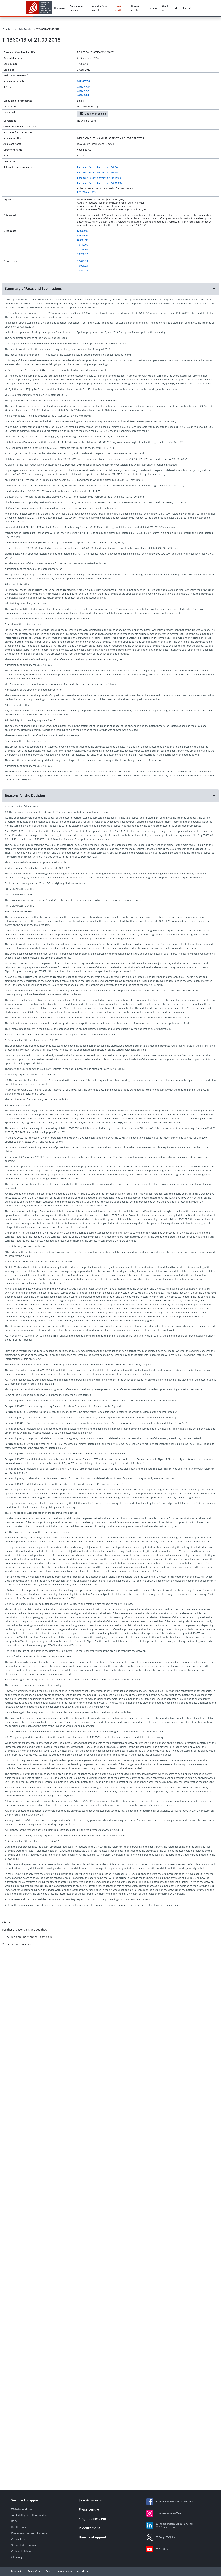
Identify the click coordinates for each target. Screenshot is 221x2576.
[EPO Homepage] (39, 8)
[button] (110, 289)
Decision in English (92, 114)
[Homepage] (3, 29)
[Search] (176, 8)
